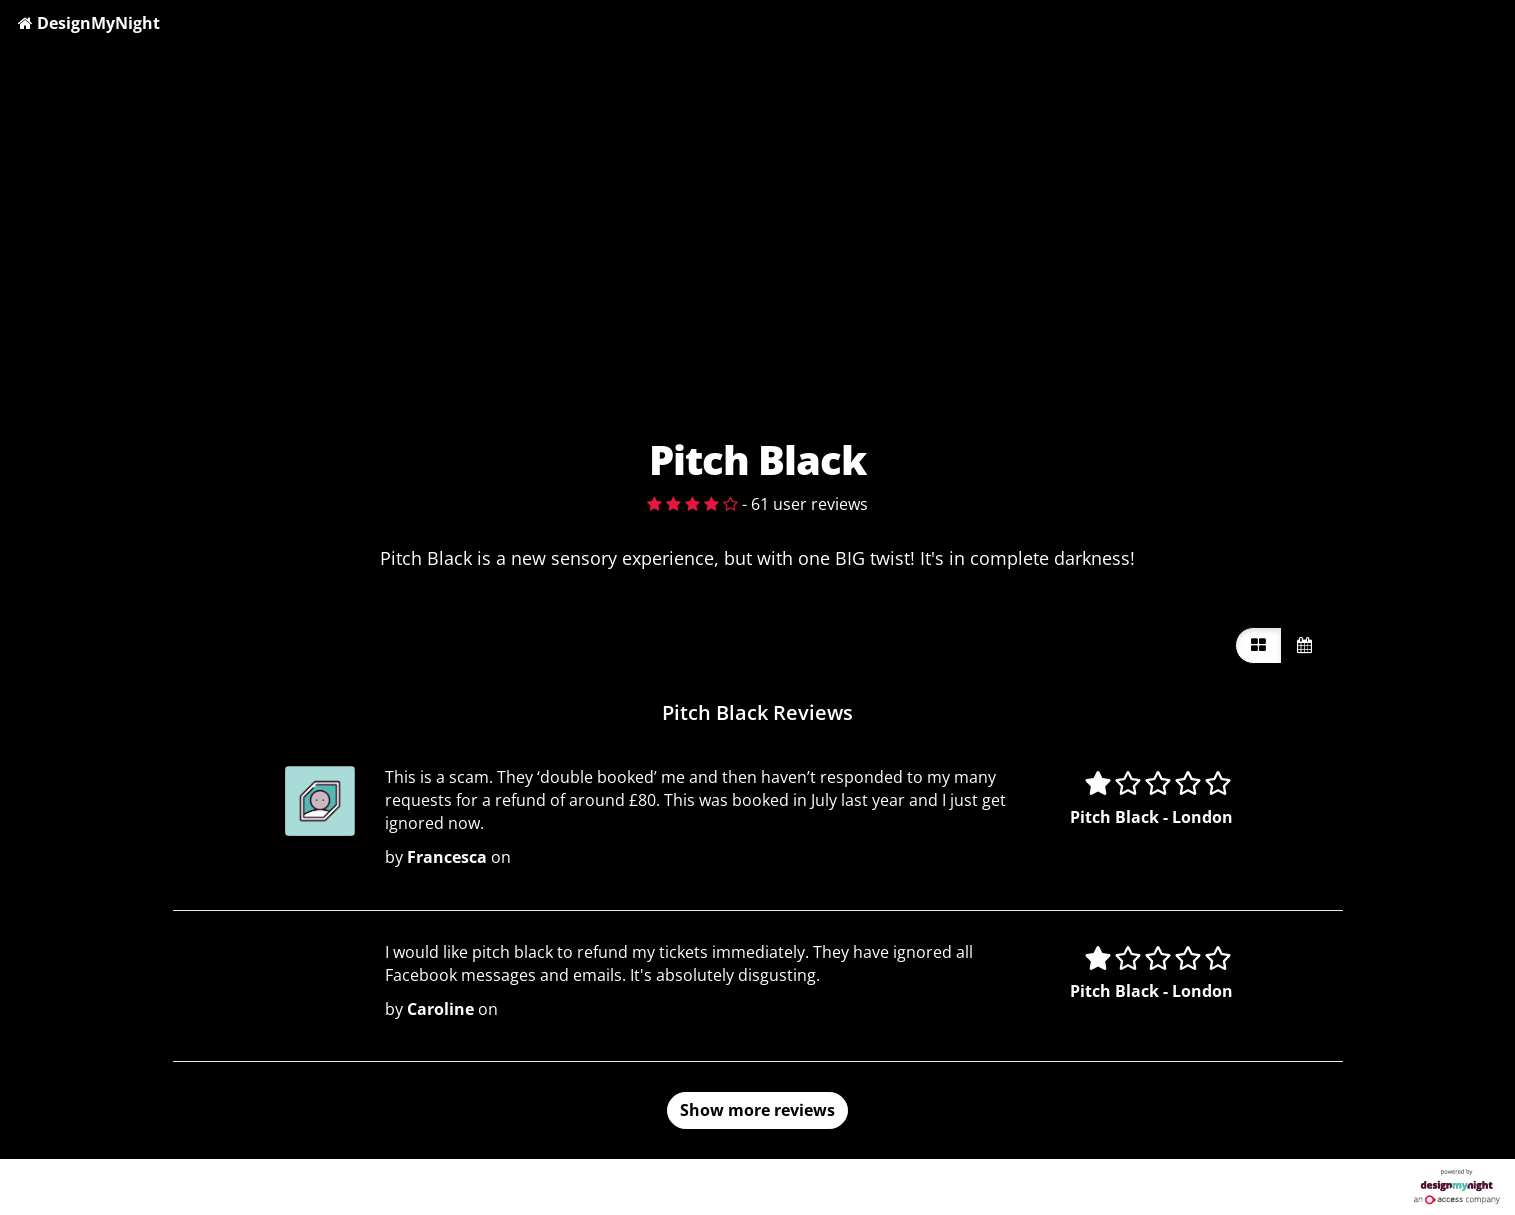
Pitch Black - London (1151, 817)
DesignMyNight (89, 23)
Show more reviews (757, 1110)
